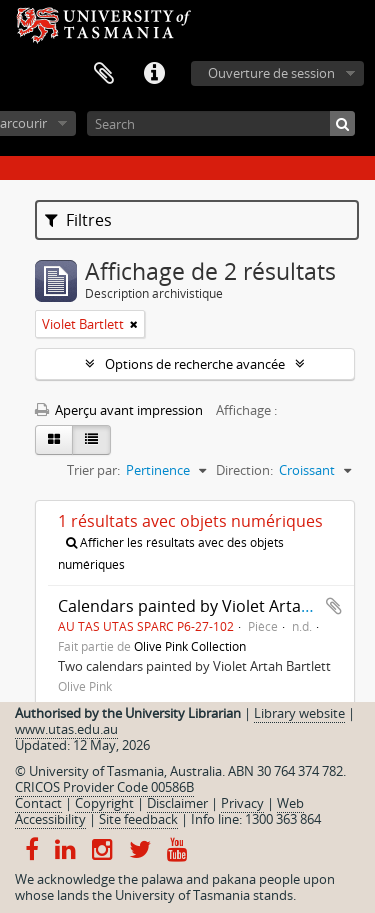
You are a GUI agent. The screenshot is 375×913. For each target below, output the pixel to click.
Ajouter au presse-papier (334, 606)
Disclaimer (177, 803)
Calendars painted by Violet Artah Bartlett (215, 606)
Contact (38, 803)
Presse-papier (104, 74)
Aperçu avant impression (119, 410)
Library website (299, 713)
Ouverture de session (271, 73)
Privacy (242, 803)
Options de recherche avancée (195, 364)
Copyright (104, 803)
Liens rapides (154, 74)
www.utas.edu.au (66, 729)
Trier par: (93, 470)
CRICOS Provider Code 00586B (104, 787)
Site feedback (138, 819)
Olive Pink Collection (190, 646)
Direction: (244, 470)
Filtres (78, 220)
